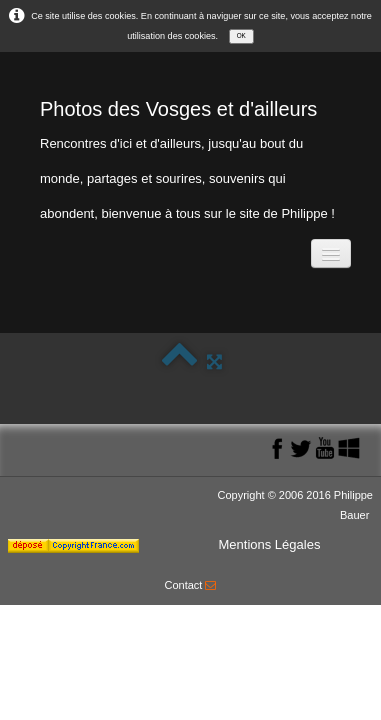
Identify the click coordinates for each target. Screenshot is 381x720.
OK (241, 35)
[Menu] (331, 253)
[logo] (190, 155)
